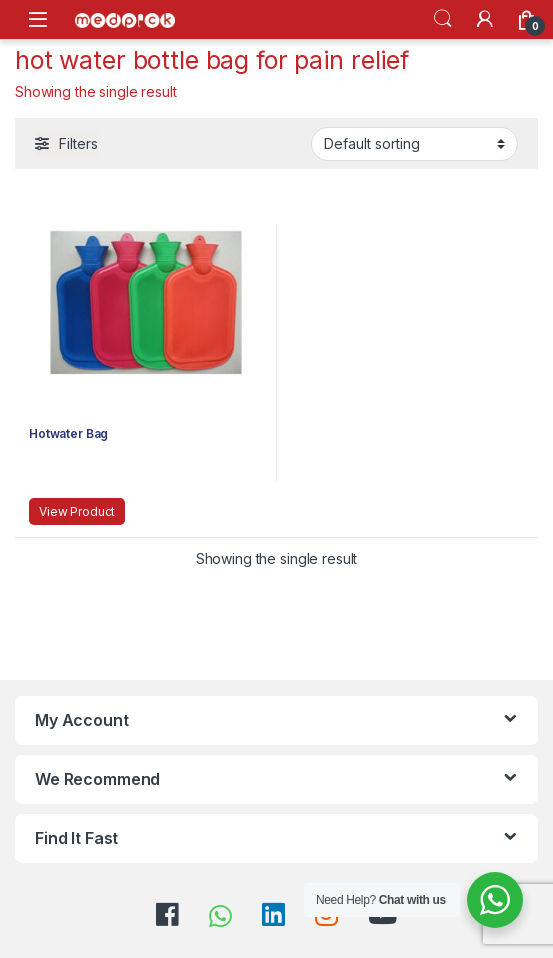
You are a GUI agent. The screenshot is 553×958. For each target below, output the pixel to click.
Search (443, 19)
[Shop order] (414, 144)
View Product (77, 511)
